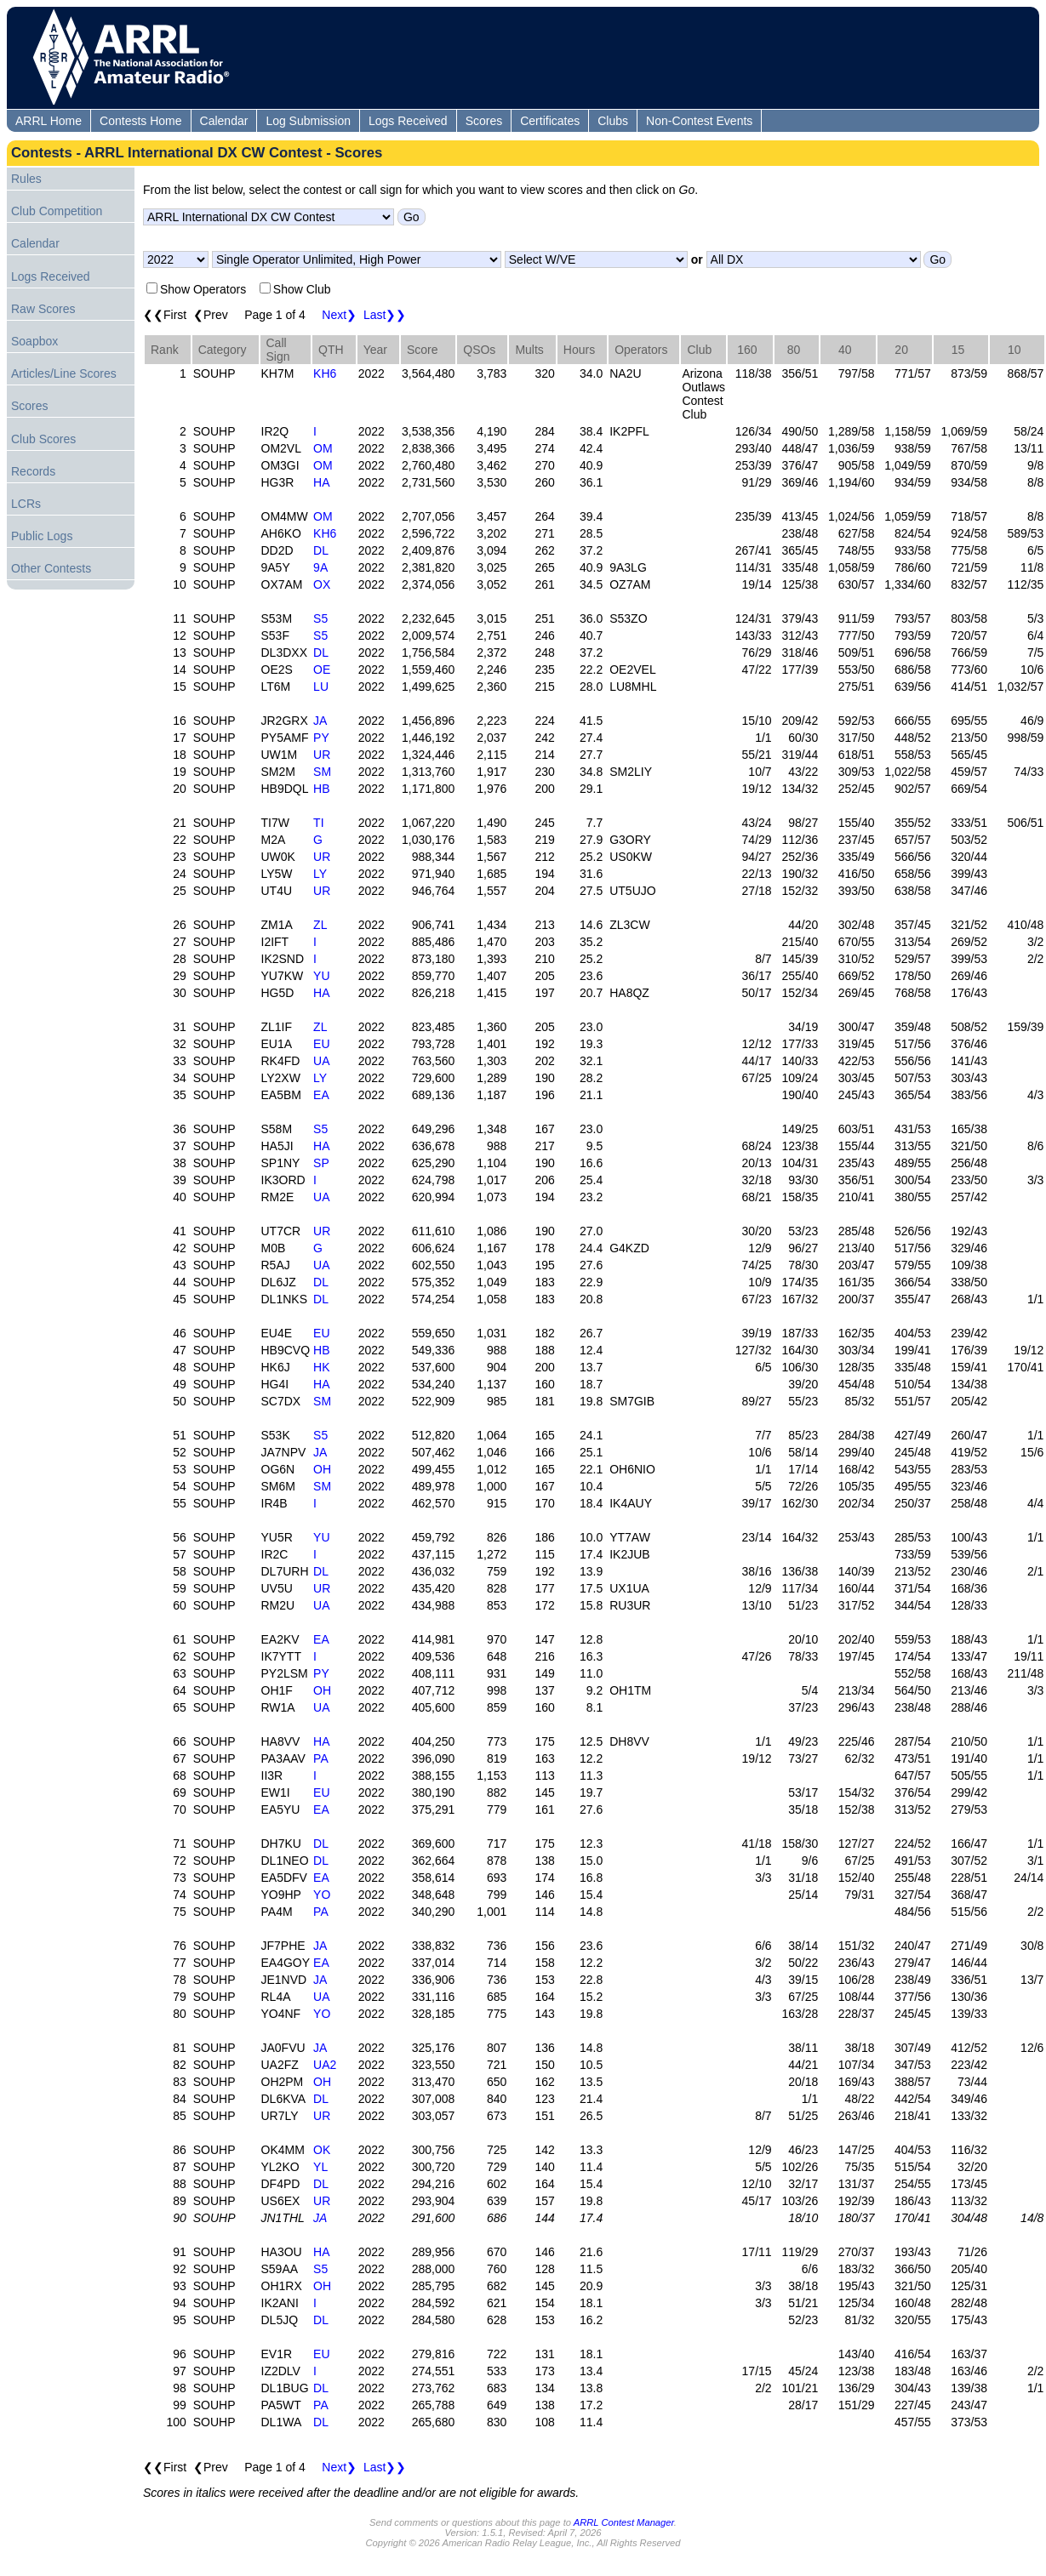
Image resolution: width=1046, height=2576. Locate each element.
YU (321, 976)
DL (321, 550)
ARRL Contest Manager (624, 2522)
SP (321, 1163)
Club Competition (56, 211)
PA (321, 1758)
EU (321, 1044)
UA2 (324, 2065)
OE (321, 669)
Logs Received (408, 121)
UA (321, 1061)
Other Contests (51, 568)
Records (33, 471)
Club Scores (43, 439)
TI (318, 822)
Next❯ (339, 315)
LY (320, 874)
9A (320, 567)
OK (321, 2150)
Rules (26, 178)
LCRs (26, 503)
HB (321, 788)
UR (321, 754)
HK (321, 1367)
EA (321, 1095)
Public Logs (41, 536)
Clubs (612, 121)
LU (321, 686)
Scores (484, 121)
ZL (320, 925)
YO (321, 1894)
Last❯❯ (384, 315)
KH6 (324, 373)
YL (320, 2167)
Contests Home (140, 121)
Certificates (550, 121)
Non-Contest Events (699, 121)
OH (322, 1469)
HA (321, 482)
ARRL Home (48, 121)
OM (323, 448)
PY (321, 737)
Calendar (224, 121)
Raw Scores (43, 309)
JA (320, 720)
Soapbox (34, 341)
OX (321, 584)
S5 (320, 618)
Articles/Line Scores (64, 373)
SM (322, 771)
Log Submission (308, 121)
